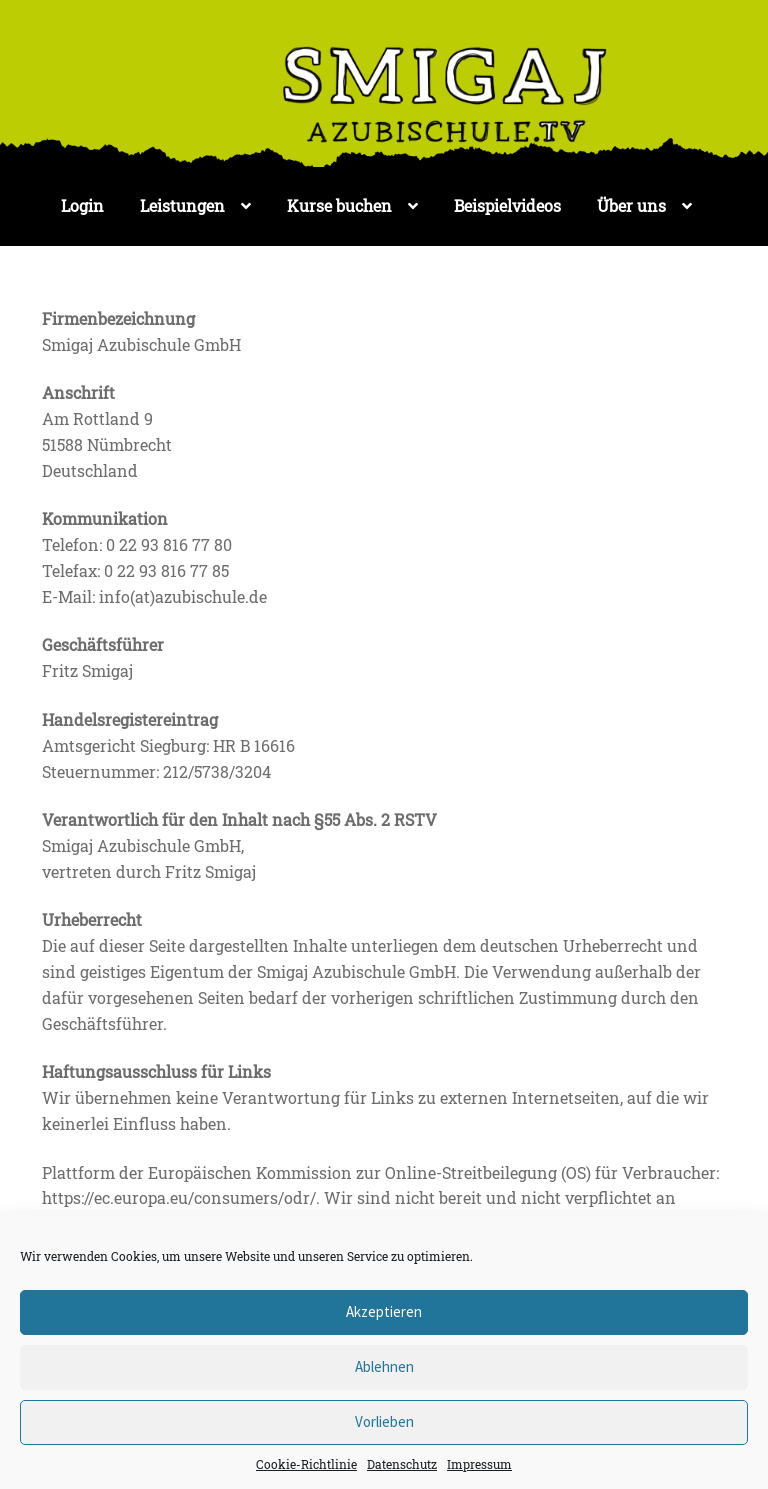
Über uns (631, 205)
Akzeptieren (384, 1311)
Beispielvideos (507, 205)
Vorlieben (384, 1421)
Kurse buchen (339, 205)
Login (82, 205)
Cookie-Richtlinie (306, 1464)
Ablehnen (384, 1366)
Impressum (479, 1464)
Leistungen (182, 205)
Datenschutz (402, 1464)
